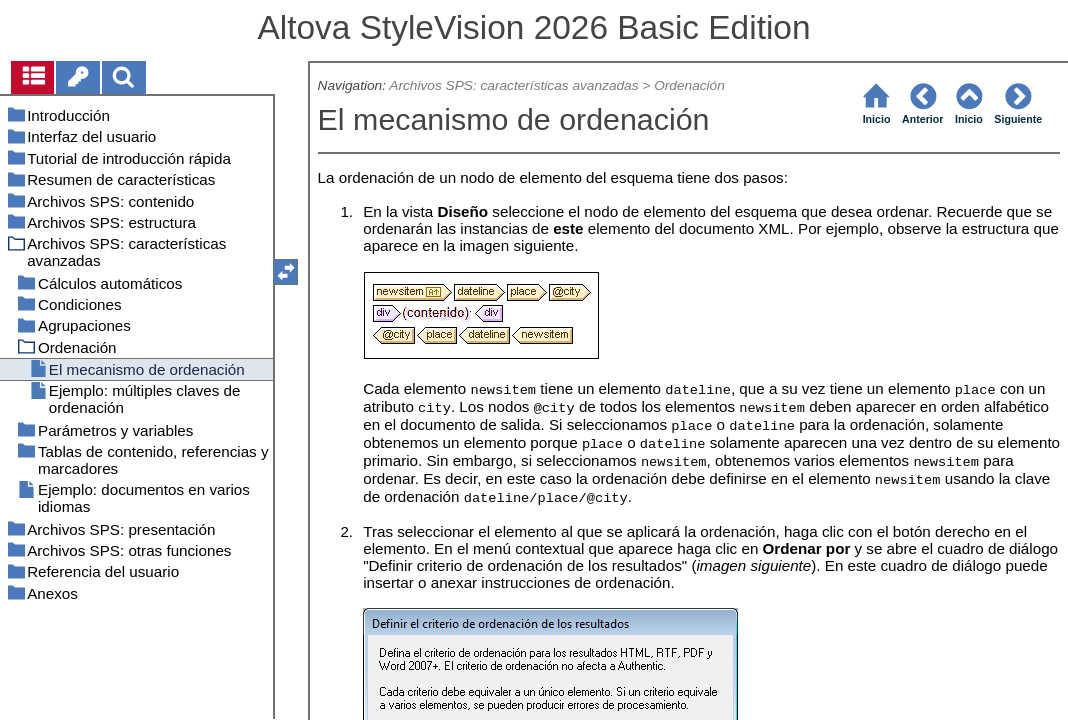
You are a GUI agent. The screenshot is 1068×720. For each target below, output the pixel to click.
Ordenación (689, 85)
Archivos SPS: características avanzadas (513, 85)
